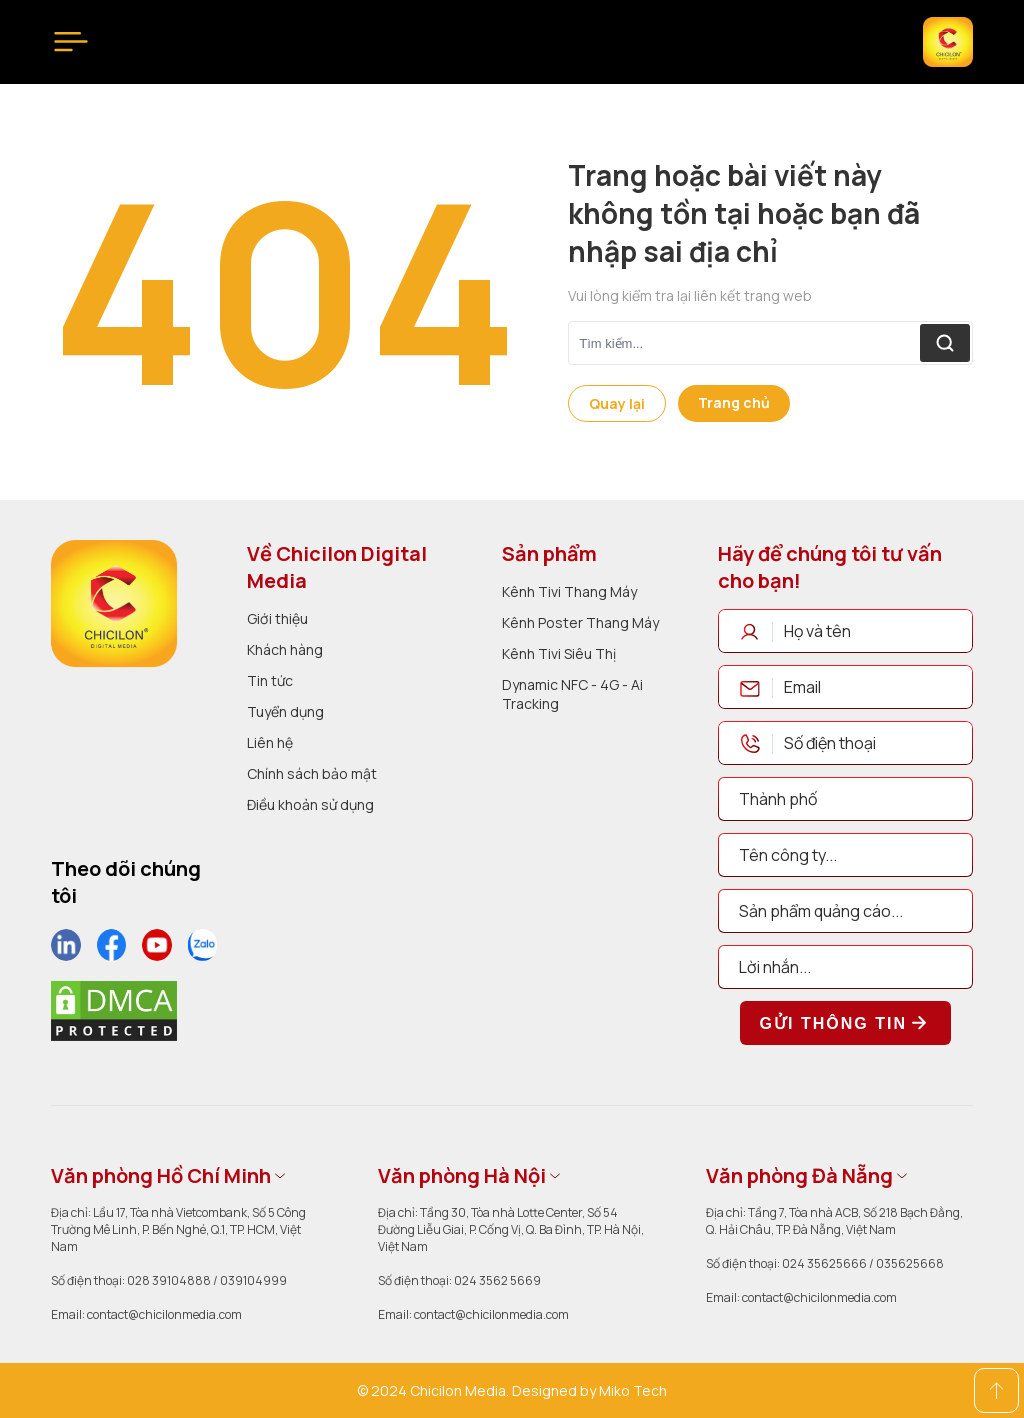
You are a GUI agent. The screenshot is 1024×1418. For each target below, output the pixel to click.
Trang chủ (734, 402)
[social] (66, 945)
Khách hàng (285, 649)
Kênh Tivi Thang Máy (569, 591)
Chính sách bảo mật (312, 773)
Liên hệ (270, 742)
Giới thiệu (277, 618)
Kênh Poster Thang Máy (580, 622)
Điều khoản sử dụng (310, 804)
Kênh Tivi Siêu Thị (559, 653)
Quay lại (617, 403)
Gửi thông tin (845, 1023)
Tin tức (270, 680)
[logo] (114, 603)
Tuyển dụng (285, 711)
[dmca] (114, 1011)
